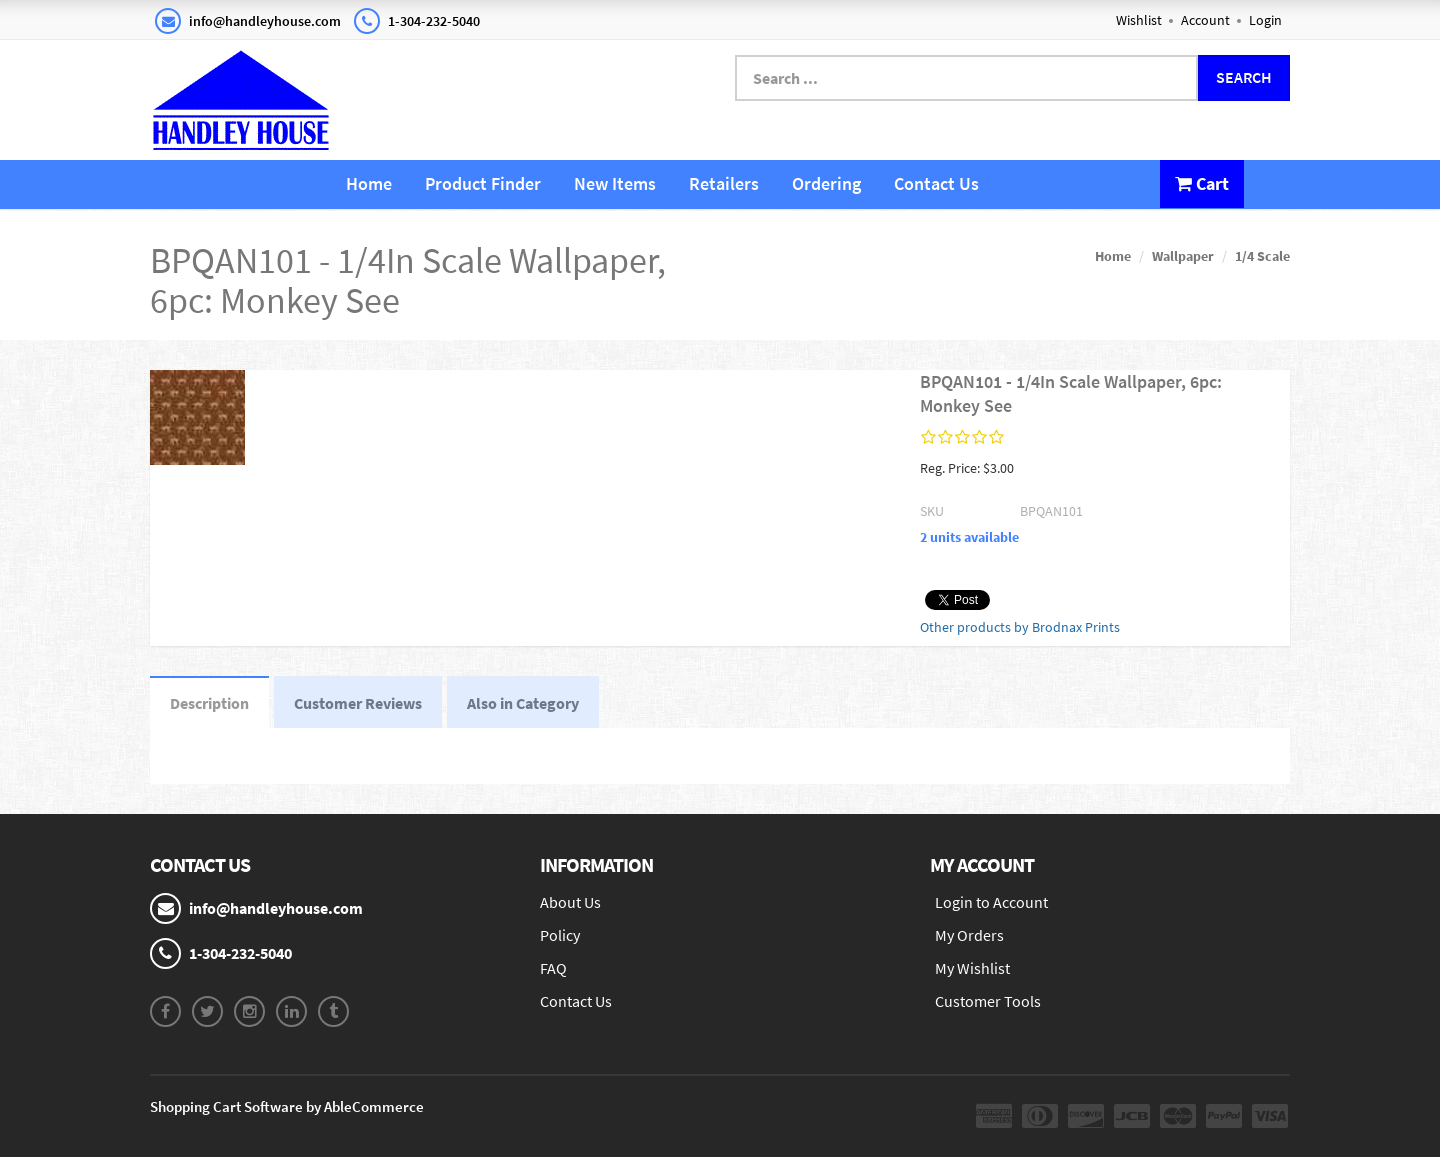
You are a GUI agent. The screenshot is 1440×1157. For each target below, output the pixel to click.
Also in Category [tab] (523, 703)
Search (1244, 77)
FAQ (553, 968)
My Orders (969, 935)
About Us (570, 902)
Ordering (826, 183)
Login (1265, 20)
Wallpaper (1183, 256)
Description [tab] (209, 703)
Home (369, 183)
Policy (560, 935)
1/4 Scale (1262, 256)
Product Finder (483, 183)
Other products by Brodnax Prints (1020, 627)
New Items (615, 183)
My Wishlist (972, 968)
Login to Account (991, 902)
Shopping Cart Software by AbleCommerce (287, 1106)
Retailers (724, 183)
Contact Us (936, 183)
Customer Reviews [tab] (358, 703)
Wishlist (1139, 20)
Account (1205, 20)
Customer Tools (988, 1001)
